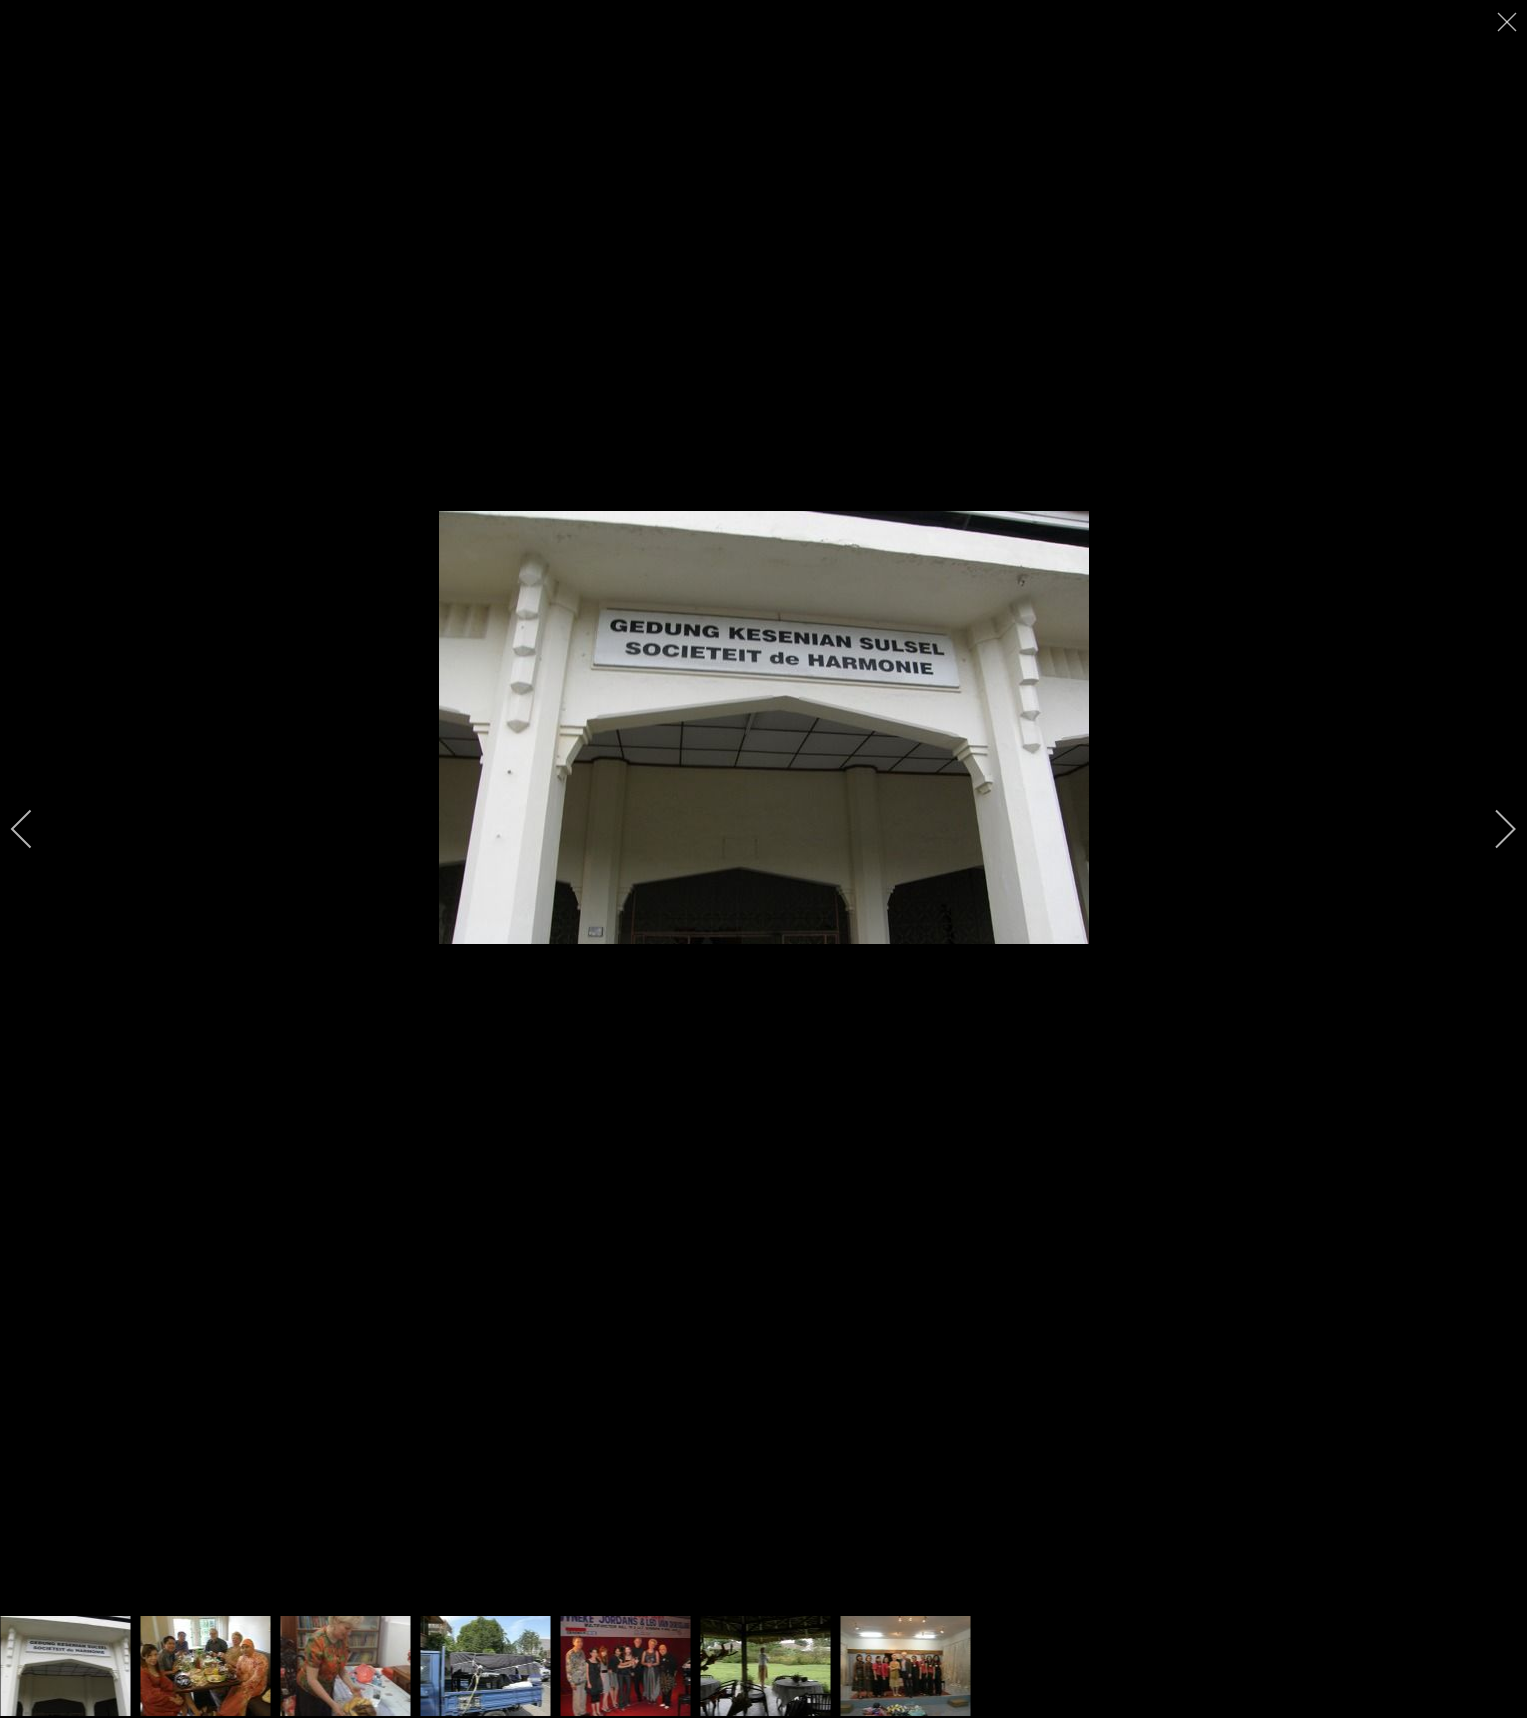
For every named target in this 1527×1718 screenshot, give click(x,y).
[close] (1509, 22)
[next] (1492, 829)
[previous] (35, 829)
